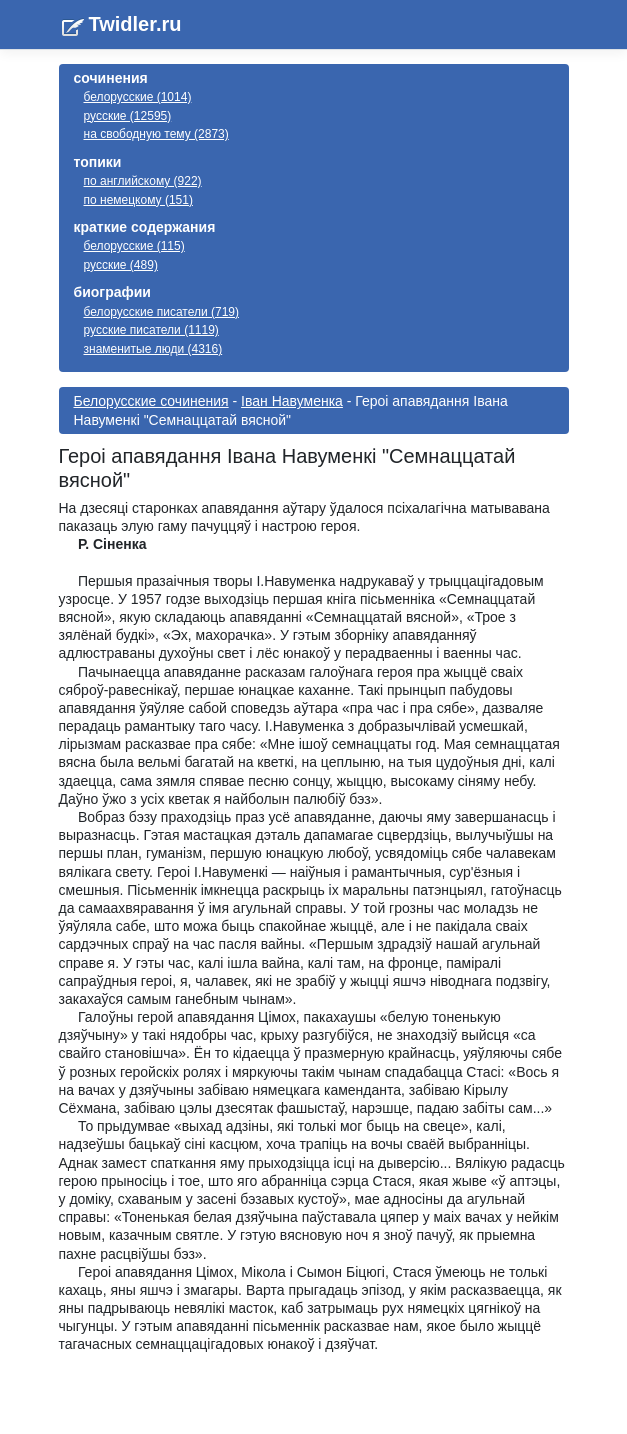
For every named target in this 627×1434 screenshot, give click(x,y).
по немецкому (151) (138, 200)
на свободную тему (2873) (156, 134)
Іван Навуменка (292, 401)
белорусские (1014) (138, 97)
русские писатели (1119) (151, 330)
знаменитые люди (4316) (153, 349)
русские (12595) (128, 116)
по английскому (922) (143, 181)
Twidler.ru (135, 24)
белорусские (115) (134, 246)
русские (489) (121, 265)
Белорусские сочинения (151, 401)
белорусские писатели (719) (162, 312)
